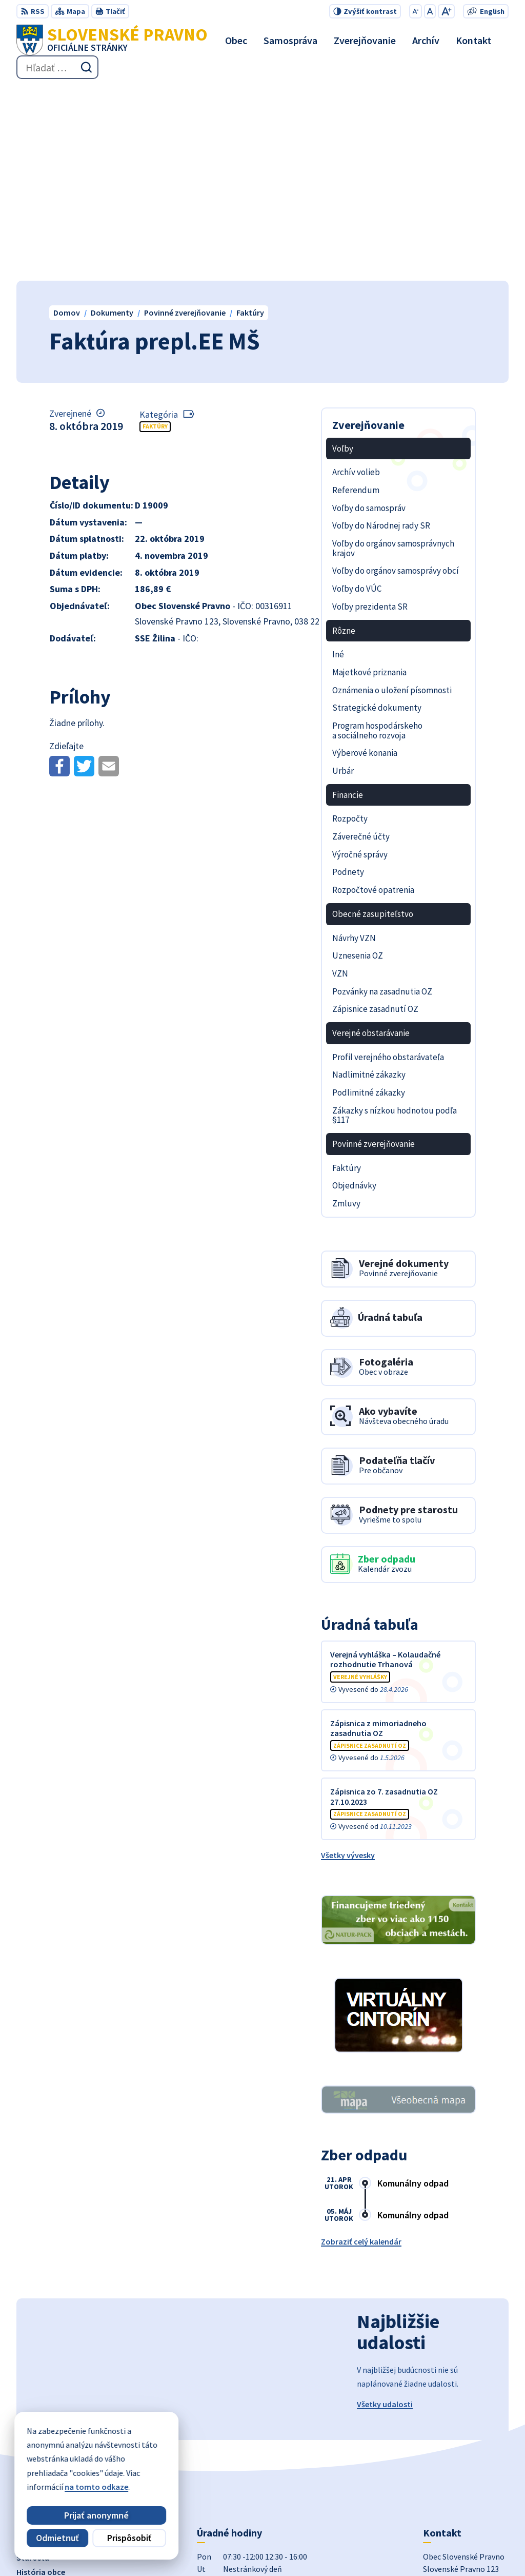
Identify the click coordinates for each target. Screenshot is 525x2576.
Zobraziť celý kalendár (361, 2048)
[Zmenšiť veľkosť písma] (415, 11)
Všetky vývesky (348, 1662)
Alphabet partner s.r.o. (172, 2548)
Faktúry (155, 233)
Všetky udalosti (385, 2211)
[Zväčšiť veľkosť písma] (446, 11)
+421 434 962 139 (452, 2449)
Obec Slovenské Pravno (320, 2548)
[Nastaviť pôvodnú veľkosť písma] (430, 11)
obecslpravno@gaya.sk (465, 2461)
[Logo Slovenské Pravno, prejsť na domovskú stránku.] (112, 40)
